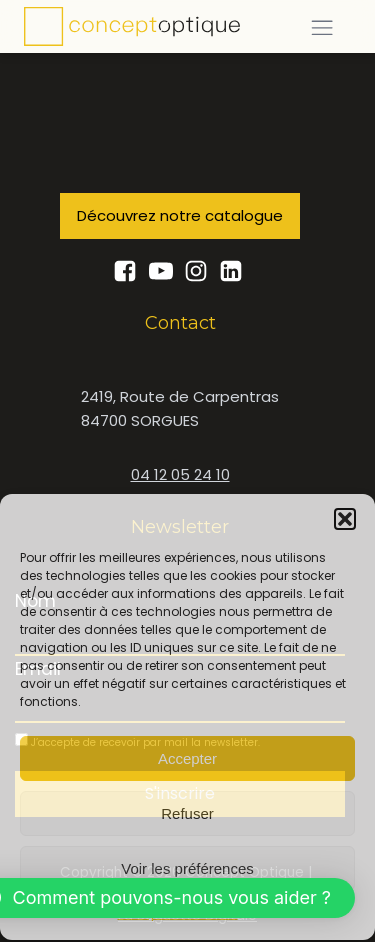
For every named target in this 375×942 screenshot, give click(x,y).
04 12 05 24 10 (180, 474)
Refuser (187, 812)
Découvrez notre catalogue (180, 215)
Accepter (187, 757)
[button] (345, 518)
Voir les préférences (187, 867)
